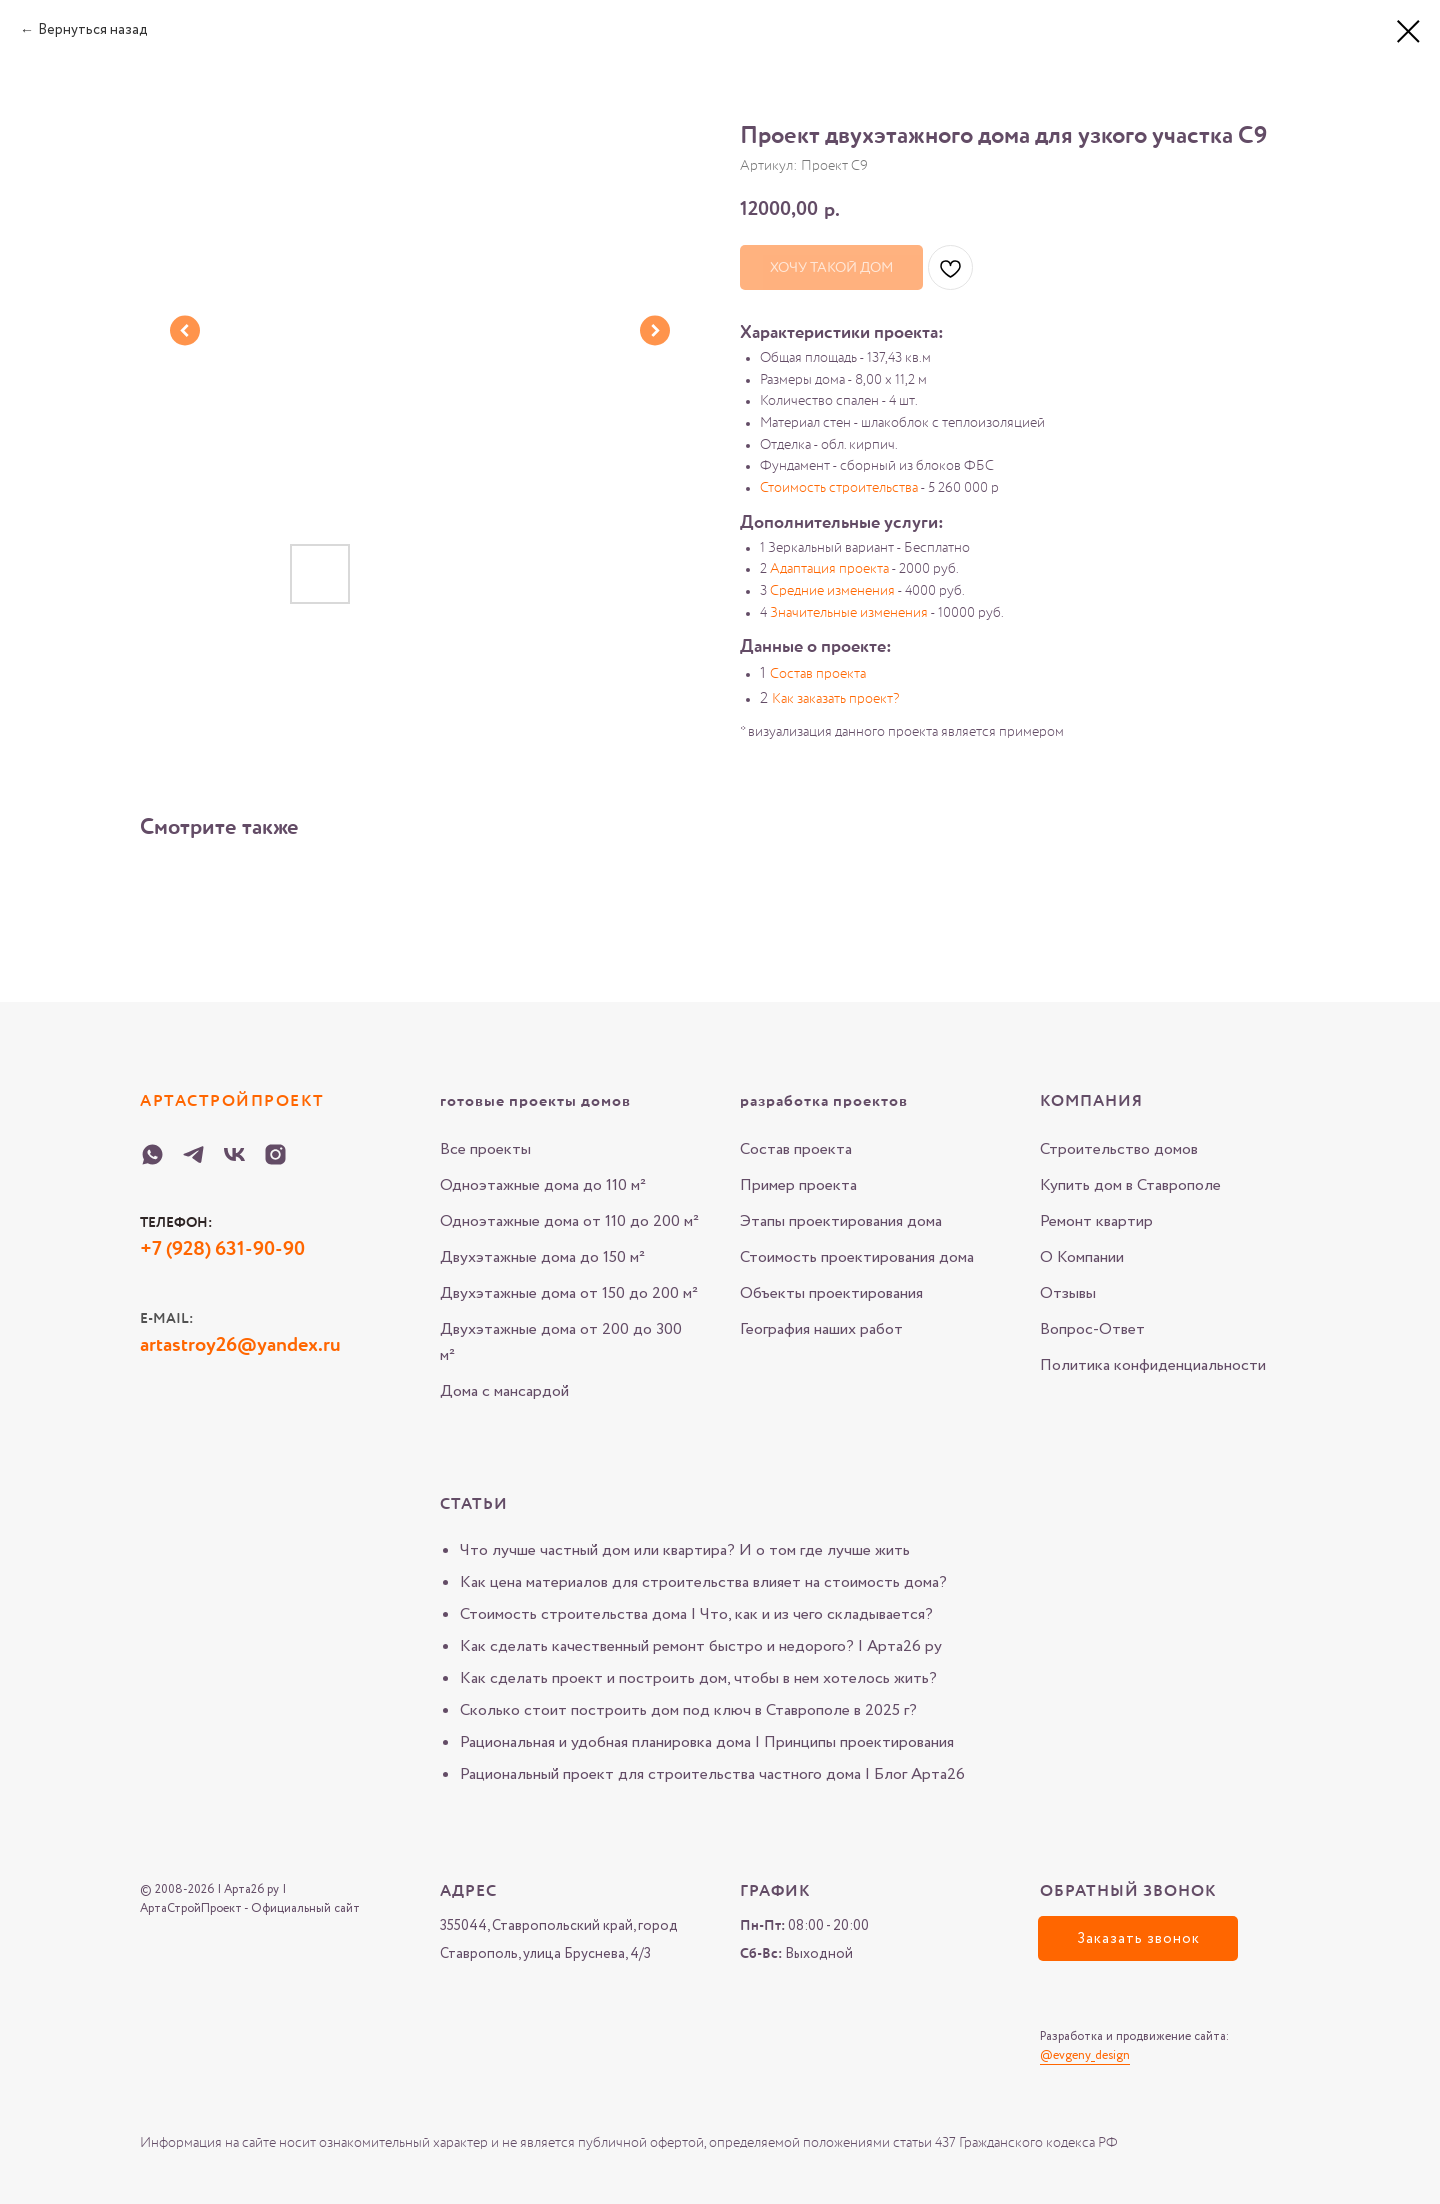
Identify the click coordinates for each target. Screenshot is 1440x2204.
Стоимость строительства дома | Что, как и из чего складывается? (696, 1614)
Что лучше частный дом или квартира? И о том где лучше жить (685, 1550)
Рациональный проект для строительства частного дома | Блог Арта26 (712, 1774)
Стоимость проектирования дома (857, 1257)
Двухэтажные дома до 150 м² (542, 1257)
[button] (1138, 1938)
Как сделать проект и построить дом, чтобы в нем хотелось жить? (698, 1678)
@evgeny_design (1085, 2055)
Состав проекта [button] (818, 674)
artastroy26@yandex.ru (240, 1346)
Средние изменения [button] (832, 591)
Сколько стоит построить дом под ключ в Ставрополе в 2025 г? (688, 1710)
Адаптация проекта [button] (829, 569)
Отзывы (1068, 1293)
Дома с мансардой (504, 1391)
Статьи (474, 1505)
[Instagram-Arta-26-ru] (275, 1154)
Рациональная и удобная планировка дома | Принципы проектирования (707, 1742)
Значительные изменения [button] (849, 613)
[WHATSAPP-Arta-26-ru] (152, 1154)
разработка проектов (824, 1102)
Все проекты (485, 1149)
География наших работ (821, 1329)
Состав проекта (796, 1149)
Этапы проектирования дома (841, 1221)
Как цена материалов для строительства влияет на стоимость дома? (703, 1582)
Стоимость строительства (839, 488)
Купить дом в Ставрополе (1130, 1185)
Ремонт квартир (1096, 1221)
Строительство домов (1119, 1149)
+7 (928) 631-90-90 (222, 1250)
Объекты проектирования (831, 1293)
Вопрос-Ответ (1092, 1329)
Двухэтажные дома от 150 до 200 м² (569, 1293)
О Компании (1082, 1257)
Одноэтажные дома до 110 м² (543, 1185)
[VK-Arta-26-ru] (234, 1154)
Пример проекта (798, 1185)
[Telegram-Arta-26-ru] (193, 1154)
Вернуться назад (93, 30)
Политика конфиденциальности (1153, 1365)
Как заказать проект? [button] (835, 699)
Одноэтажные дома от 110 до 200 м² (569, 1221)
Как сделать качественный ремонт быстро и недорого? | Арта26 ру (701, 1646)
